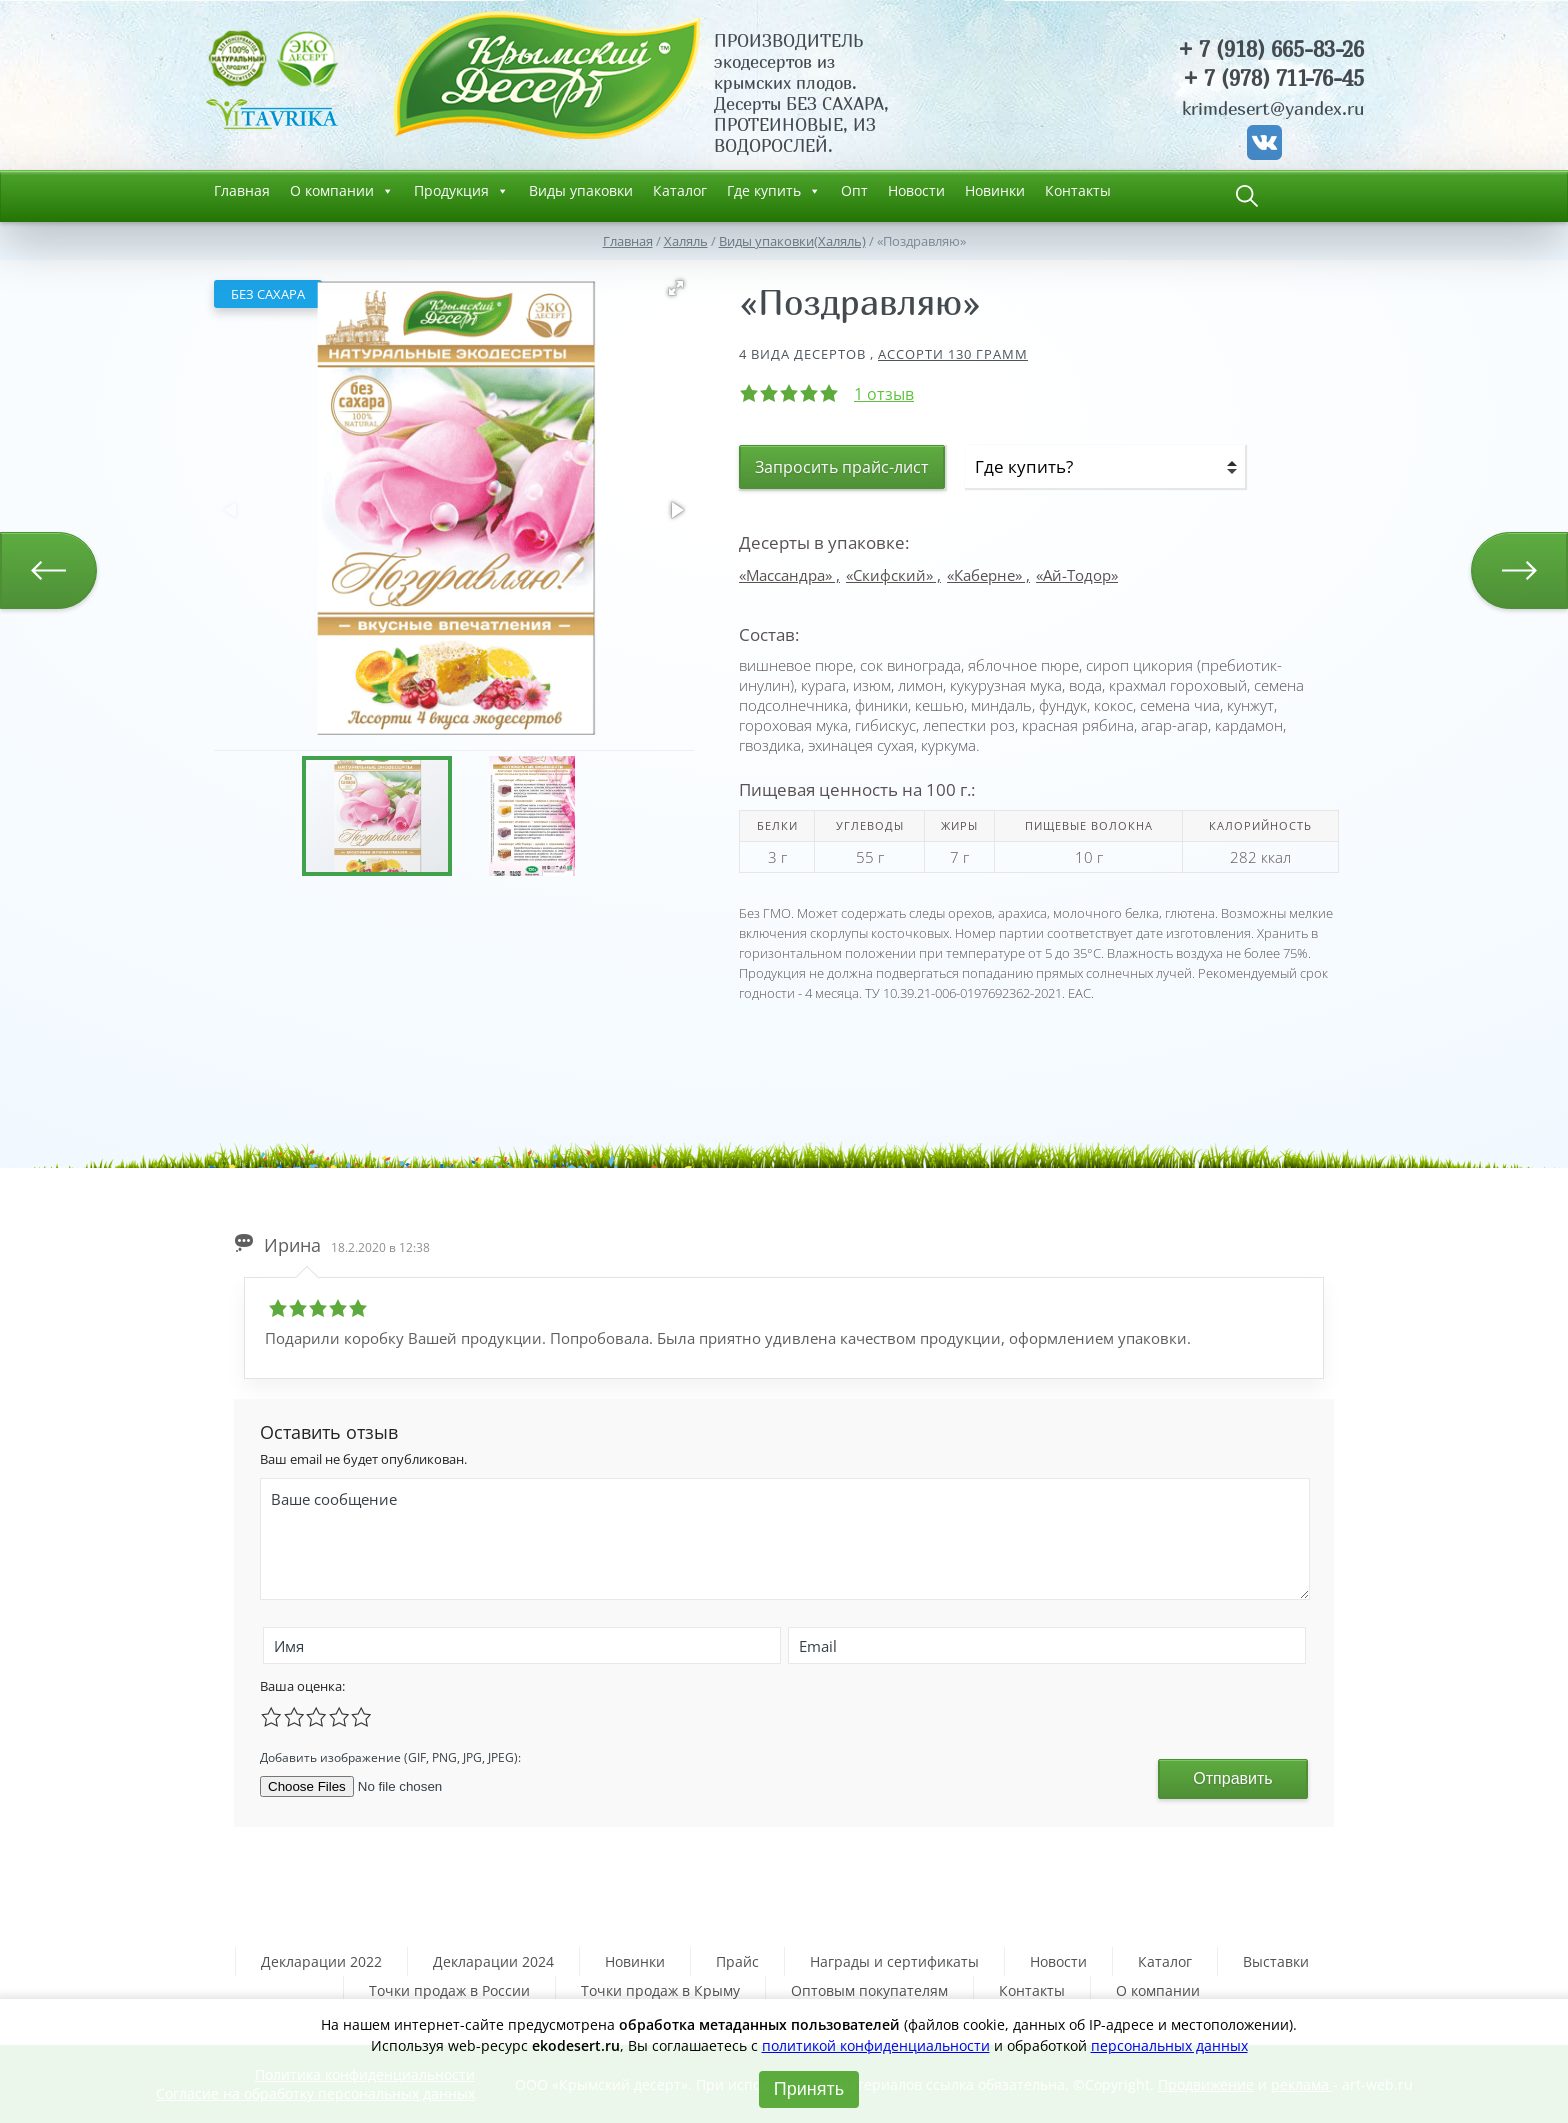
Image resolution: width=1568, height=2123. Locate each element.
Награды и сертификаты (894, 1961)
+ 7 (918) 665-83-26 (1271, 49)
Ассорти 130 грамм (953, 354)
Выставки (1276, 1961)
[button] (676, 288)
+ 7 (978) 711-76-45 (1273, 78)
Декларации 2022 (321, 1961)
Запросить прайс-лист (842, 467)
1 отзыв (884, 394)
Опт (854, 190)
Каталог (680, 190)
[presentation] (756, 1755)
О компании (342, 191)
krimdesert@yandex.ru (1273, 108)
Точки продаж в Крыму (660, 1990)
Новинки (995, 190)
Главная (242, 190)
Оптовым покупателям (869, 1990)
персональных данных (1169, 2045)
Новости (916, 190)
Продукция (461, 191)
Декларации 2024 (493, 1961)
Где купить (774, 191)
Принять (809, 2089)
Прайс (737, 1961)
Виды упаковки (581, 190)
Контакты (1078, 190)
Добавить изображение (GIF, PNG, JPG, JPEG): (390, 1757)
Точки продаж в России (449, 1990)
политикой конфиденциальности (876, 2045)
